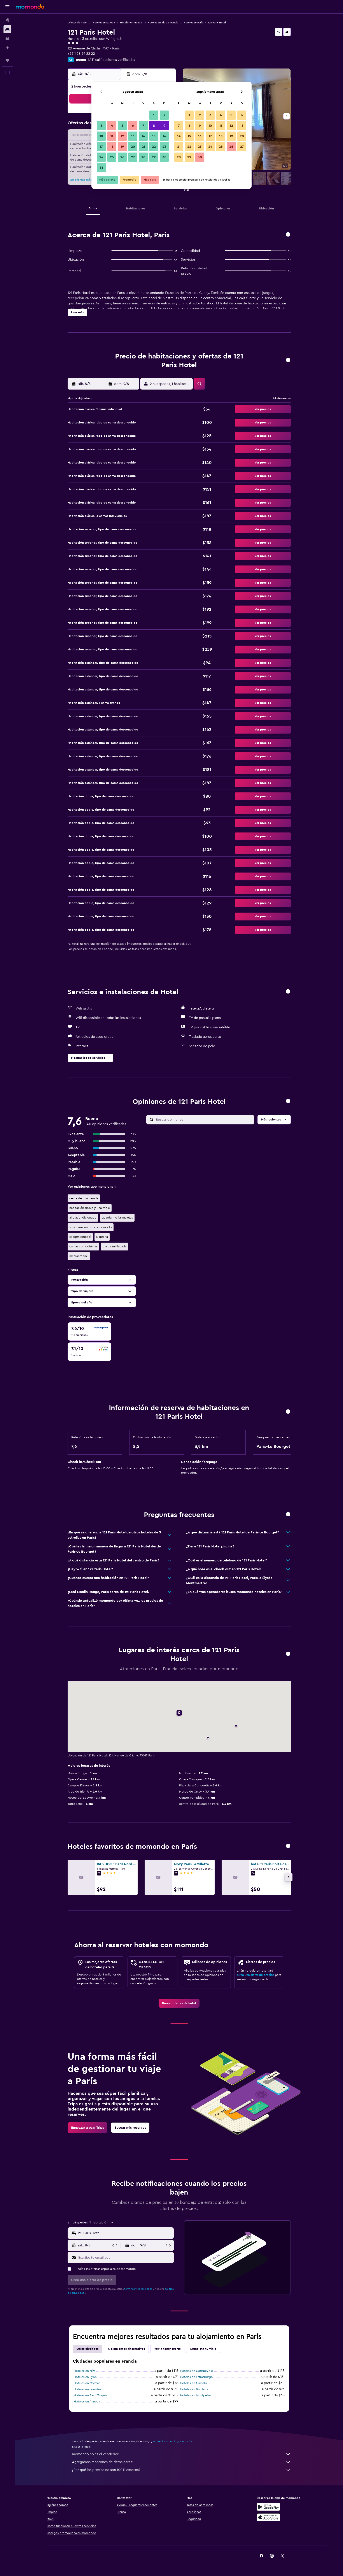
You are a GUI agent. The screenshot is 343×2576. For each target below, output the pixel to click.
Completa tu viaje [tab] (203, 2348)
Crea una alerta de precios (255, 1975)
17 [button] (101, 146)
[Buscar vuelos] (7, 20)
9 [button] (164, 125)
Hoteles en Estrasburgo (196, 2377)
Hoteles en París (193, 22)
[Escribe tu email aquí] (125, 2258)
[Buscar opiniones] (204, 1120)
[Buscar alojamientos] (7, 29)
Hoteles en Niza (84, 2370)
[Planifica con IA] (7, 47)
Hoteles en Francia (131, 22)
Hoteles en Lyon (85, 2377)
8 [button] (154, 125)
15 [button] (154, 136)
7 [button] (143, 125)
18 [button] (112, 146)
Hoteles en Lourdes (87, 2389)
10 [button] (101, 136)
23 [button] (164, 146)
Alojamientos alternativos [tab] (126, 2348)
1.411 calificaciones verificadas (111, 59)
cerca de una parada (83, 1198)
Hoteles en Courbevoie (196, 2370)
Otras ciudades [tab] (87, 2348)
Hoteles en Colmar (87, 2383)
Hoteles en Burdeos (194, 2389)
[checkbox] (89, 1331)
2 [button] (164, 115)
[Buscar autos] (7, 38)
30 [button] (164, 157)
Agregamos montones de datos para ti (181, 2462)
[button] (7, 7)
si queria (102, 1236)
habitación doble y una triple (89, 1208)
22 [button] (154, 146)
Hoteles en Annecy (87, 2401)
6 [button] (133, 125)
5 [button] (122, 125)
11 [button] (111, 136)
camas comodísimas (83, 1246)
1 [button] (153, 115)
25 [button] (112, 157)
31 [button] (101, 167)
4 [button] (112, 125)
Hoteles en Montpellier (196, 2395)
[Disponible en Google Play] (268, 2507)
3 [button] (101, 125)
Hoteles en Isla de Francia (163, 22)
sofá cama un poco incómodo (90, 1227)
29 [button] (154, 157)
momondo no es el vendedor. (181, 2454)
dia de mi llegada (114, 1246)
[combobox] (125, 2233)
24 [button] (101, 157)
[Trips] (7, 60)
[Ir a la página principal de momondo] (30, 6)
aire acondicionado (82, 1217)
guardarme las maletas (117, 1217)
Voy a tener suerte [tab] (167, 2348)
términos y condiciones (138, 2289)
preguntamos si (80, 1236)
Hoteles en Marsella (193, 2383)
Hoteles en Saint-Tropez (90, 2395)
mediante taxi (78, 1256)
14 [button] (143, 136)
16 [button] (164, 136)
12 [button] (122, 136)
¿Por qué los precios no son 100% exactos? (181, 2469)
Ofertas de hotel (77, 22)
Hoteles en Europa (104, 22)
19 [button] (122, 146)
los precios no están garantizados (172, 2441)
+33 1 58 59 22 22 (81, 53)
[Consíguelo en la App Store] (268, 2517)
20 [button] (133, 146)
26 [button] (122, 157)
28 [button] (143, 157)
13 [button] (133, 136)
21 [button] (143, 146)
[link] (179, 2003)
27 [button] (133, 157)
